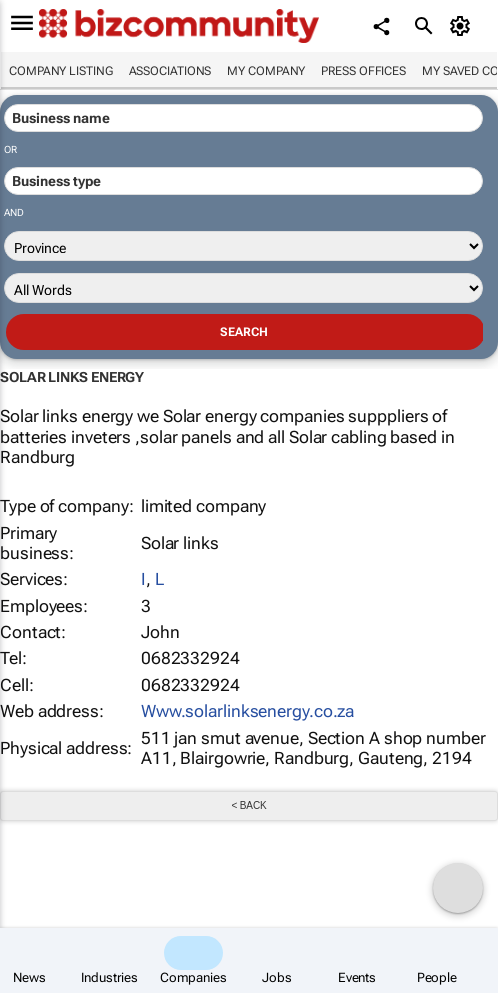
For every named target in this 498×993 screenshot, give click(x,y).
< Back (248, 805)
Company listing (61, 71)
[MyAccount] (463, 26)
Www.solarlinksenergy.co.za (247, 711)
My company (266, 71)
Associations (170, 71)
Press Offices (363, 71)
